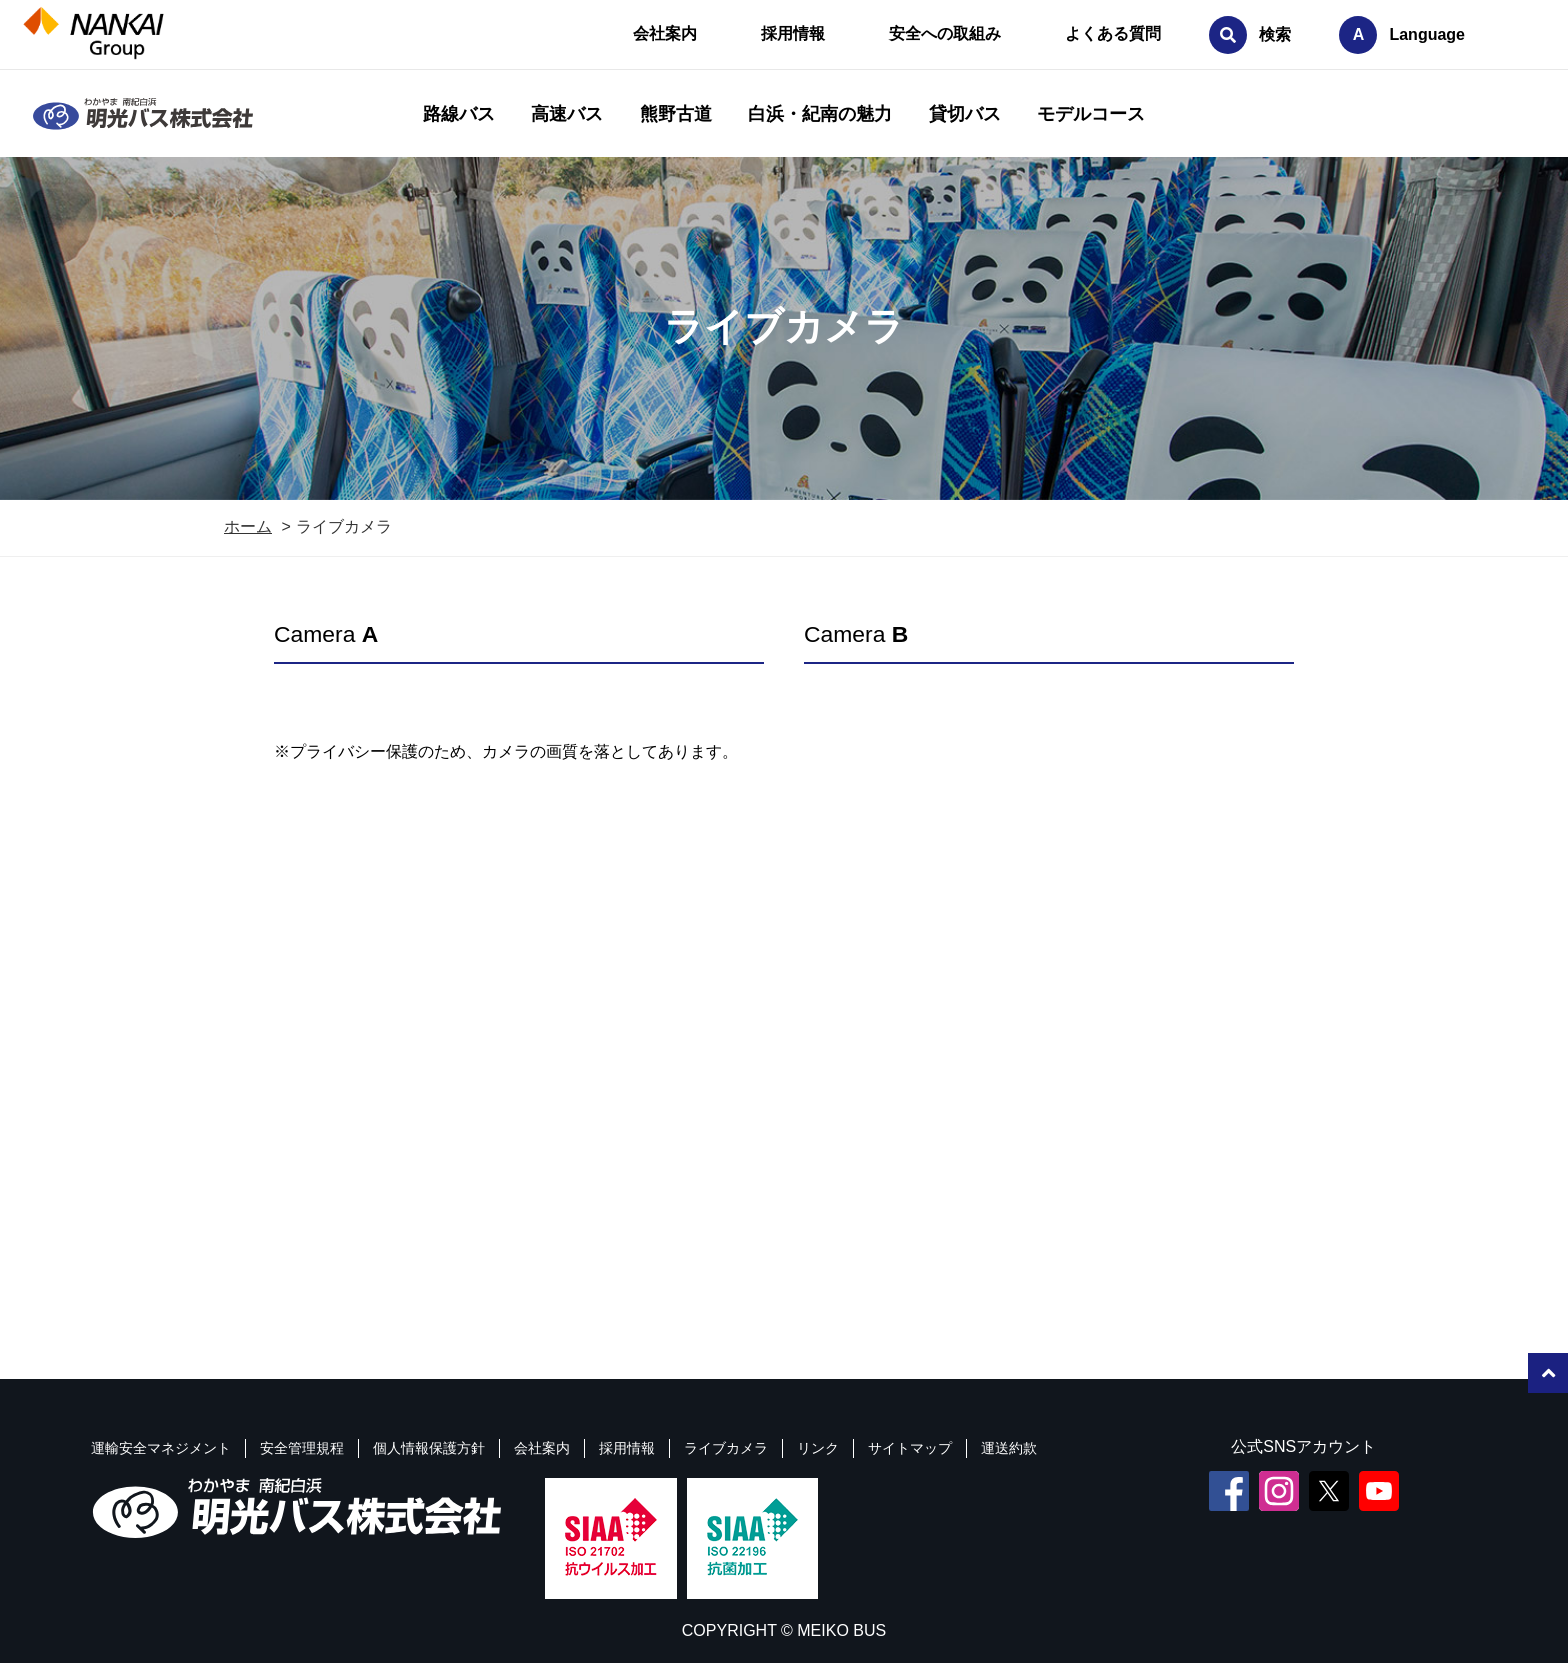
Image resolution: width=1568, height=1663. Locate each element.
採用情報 (793, 33)
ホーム (248, 526)
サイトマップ (910, 1448)
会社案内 (665, 33)
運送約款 (1009, 1448)
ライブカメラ (726, 1448)
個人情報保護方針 (429, 1448)
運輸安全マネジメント (161, 1448)
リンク (818, 1448)
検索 (1275, 34)
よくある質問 (1113, 33)
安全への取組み (945, 33)
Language (1427, 34)
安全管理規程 (302, 1448)
